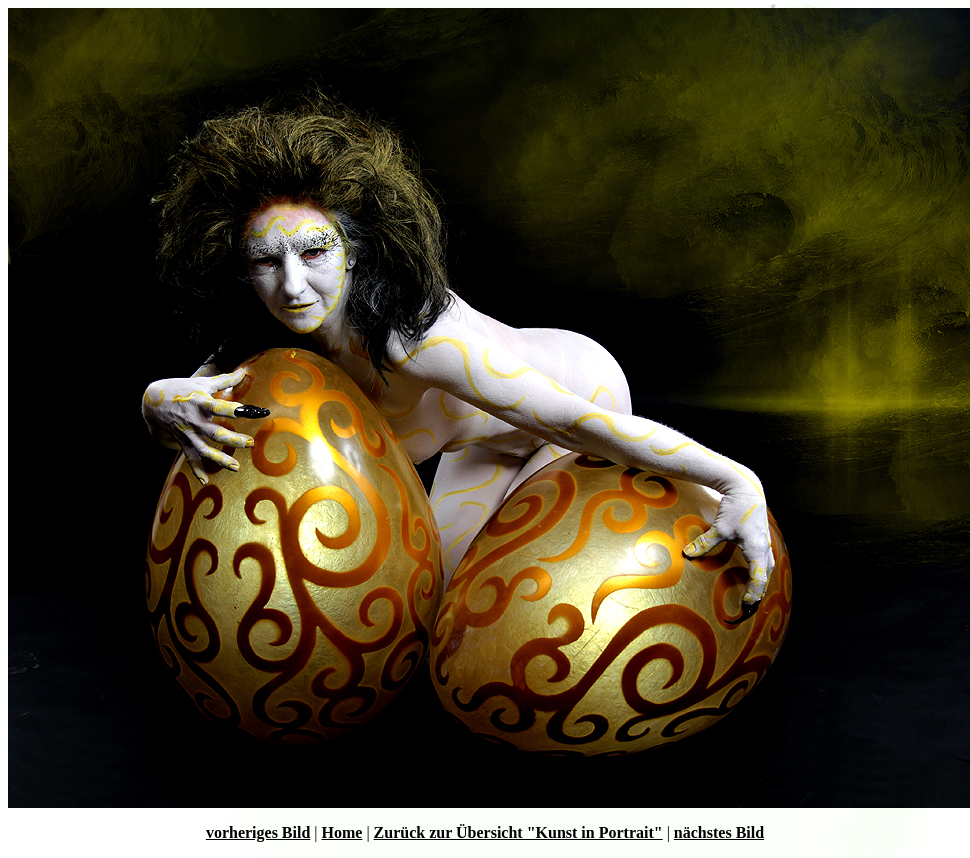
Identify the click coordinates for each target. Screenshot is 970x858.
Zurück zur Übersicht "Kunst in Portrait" (518, 832)
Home (342, 832)
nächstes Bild (719, 832)
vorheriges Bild (258, 832)
